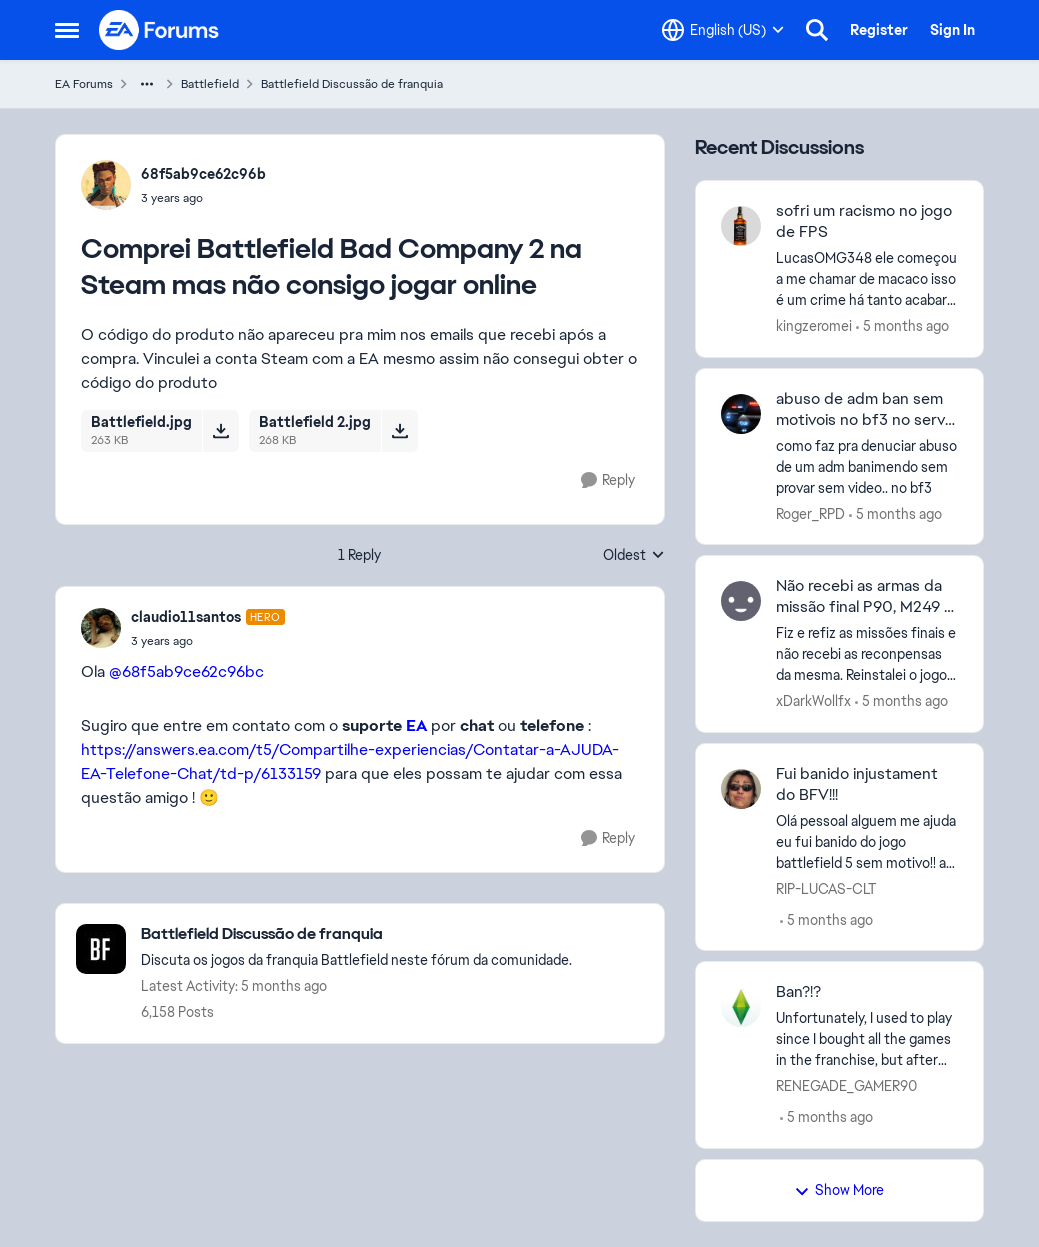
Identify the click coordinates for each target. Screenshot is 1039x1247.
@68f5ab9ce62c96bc (186, 671)
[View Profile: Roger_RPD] (741, 414)
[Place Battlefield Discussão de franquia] (356, 934)
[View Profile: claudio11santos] (101, 628)
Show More (839, 1190)
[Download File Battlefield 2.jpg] (399, 431)
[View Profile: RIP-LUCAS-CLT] (741, 789)
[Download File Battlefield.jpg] (220, 431)
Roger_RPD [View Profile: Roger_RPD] (810, 513)
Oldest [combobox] (634, 556)
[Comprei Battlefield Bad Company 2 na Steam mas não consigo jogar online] (208, 641)
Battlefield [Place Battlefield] (210, 84)
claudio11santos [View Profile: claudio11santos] (186, 617)
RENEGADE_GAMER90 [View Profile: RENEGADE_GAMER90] (846, 1086)
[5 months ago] (902, 326)
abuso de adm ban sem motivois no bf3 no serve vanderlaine (865, 410)
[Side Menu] (67, 30)
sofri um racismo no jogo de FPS (864, 221)
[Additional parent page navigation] (147, 84)
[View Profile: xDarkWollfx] (741, 601)
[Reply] (608, 480)
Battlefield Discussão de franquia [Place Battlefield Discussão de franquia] (352, 84)
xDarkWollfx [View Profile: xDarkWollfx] (813, 701)
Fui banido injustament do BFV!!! (857, 784)
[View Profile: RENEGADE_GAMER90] (741, 1007)
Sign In (952, 30)
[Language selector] (723, 30)
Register (879, 30)
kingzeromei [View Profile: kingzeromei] (814, 326)
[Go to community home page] (160, 30)
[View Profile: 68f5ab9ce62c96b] (106, 185)
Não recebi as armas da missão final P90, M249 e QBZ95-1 (864, 597)
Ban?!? (798, 992)
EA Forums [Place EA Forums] (84, 84)
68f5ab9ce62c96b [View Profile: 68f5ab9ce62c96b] (203, 174)
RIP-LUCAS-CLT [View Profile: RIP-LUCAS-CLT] (826, 888)
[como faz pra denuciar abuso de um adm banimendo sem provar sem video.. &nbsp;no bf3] (867, 466)
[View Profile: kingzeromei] (741, 226)
